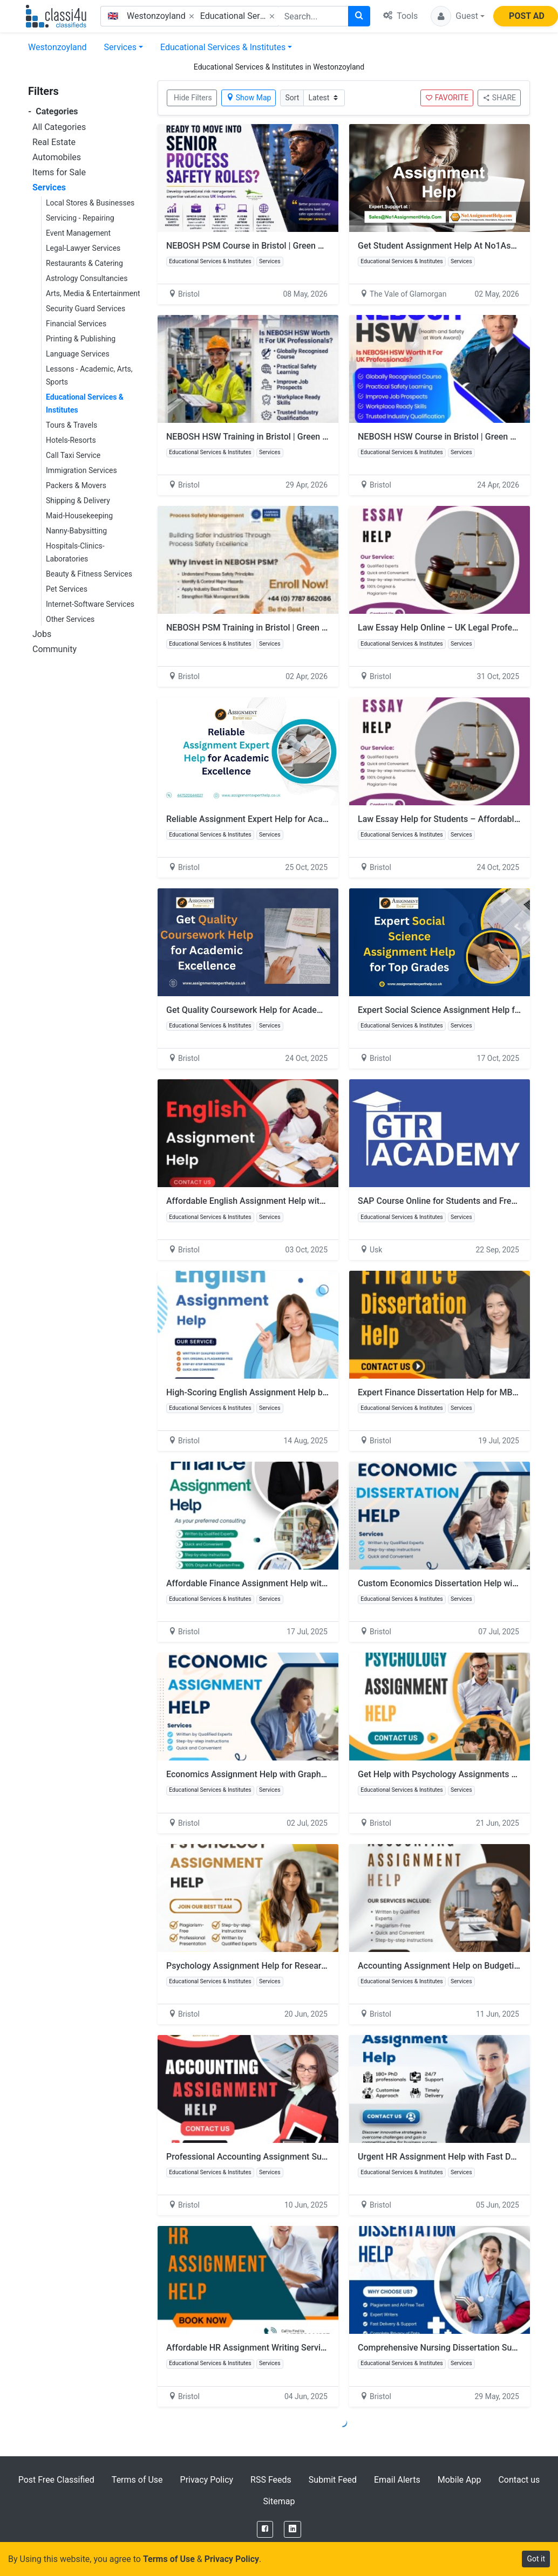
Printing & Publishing (80, 338)
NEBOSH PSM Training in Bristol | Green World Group (268, 627)
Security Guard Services (85, 308)
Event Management (78, 233)
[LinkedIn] (292, 2529)
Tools (400, 16)
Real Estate (54, 142)
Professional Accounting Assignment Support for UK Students (285, 2157)
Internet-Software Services (90, 604)
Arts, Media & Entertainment (93, 293)
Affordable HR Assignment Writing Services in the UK (268, 2347)
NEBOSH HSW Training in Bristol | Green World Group (268, 436)
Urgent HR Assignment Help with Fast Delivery (447, 2157)
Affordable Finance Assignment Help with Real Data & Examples (289, 1583)
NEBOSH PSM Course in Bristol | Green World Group (266, 246)
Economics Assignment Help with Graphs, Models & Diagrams (285, 1774)
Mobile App (459, 2480)
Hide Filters (193, 97)
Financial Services (76, 323)
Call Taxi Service (73, 455)
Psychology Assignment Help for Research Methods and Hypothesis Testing (313, 1966)
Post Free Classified (56, 2480)
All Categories (59, 127)
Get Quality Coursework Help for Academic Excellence (270, 1010)
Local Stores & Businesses (90, 202)
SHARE (499, 97)
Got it (536, 2558)
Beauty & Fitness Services (89, 574)
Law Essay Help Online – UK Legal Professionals (451, 627)
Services (120, 47)
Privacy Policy (207, 2480)
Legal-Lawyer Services (83, 248)
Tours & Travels (71, 425)
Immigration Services (81, 470)
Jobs (41, 634)
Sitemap (279, 2501)
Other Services (70, 619)
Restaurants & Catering (84, 263)
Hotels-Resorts (71, 440)
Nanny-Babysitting (76, 530)
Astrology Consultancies (86, 278)
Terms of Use (137, 2480)
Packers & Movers (76, 485)
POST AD (527, 16)
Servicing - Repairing (80, 218)
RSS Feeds (270, 2480)
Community (54, 649)
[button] (458, 16)
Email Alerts (397, 2480)
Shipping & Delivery (78, 500)
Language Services (78, 354)
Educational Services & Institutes (222, 47)
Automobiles (56, 157)
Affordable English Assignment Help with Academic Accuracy (284, 1201)
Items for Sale (59, 172)
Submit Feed (333, 2480)
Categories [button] (53, 111)
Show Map (248, 97)
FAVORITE (446, 97)
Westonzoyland (57, 47)
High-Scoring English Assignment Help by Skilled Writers (275, 1392)
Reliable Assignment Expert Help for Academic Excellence (278, 819)
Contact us (519, 2480)
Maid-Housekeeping (79, 515)
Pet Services (66, 589)
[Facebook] (265, 2529)
